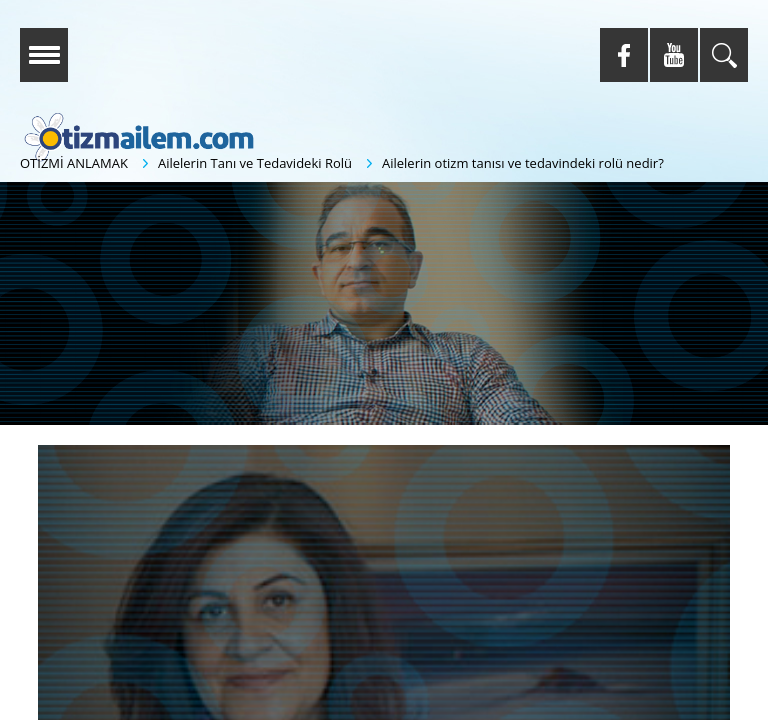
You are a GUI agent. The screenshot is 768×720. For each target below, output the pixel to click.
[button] (376, 304)
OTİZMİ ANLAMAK (74, 163)
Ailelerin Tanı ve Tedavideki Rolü (255, 163)
